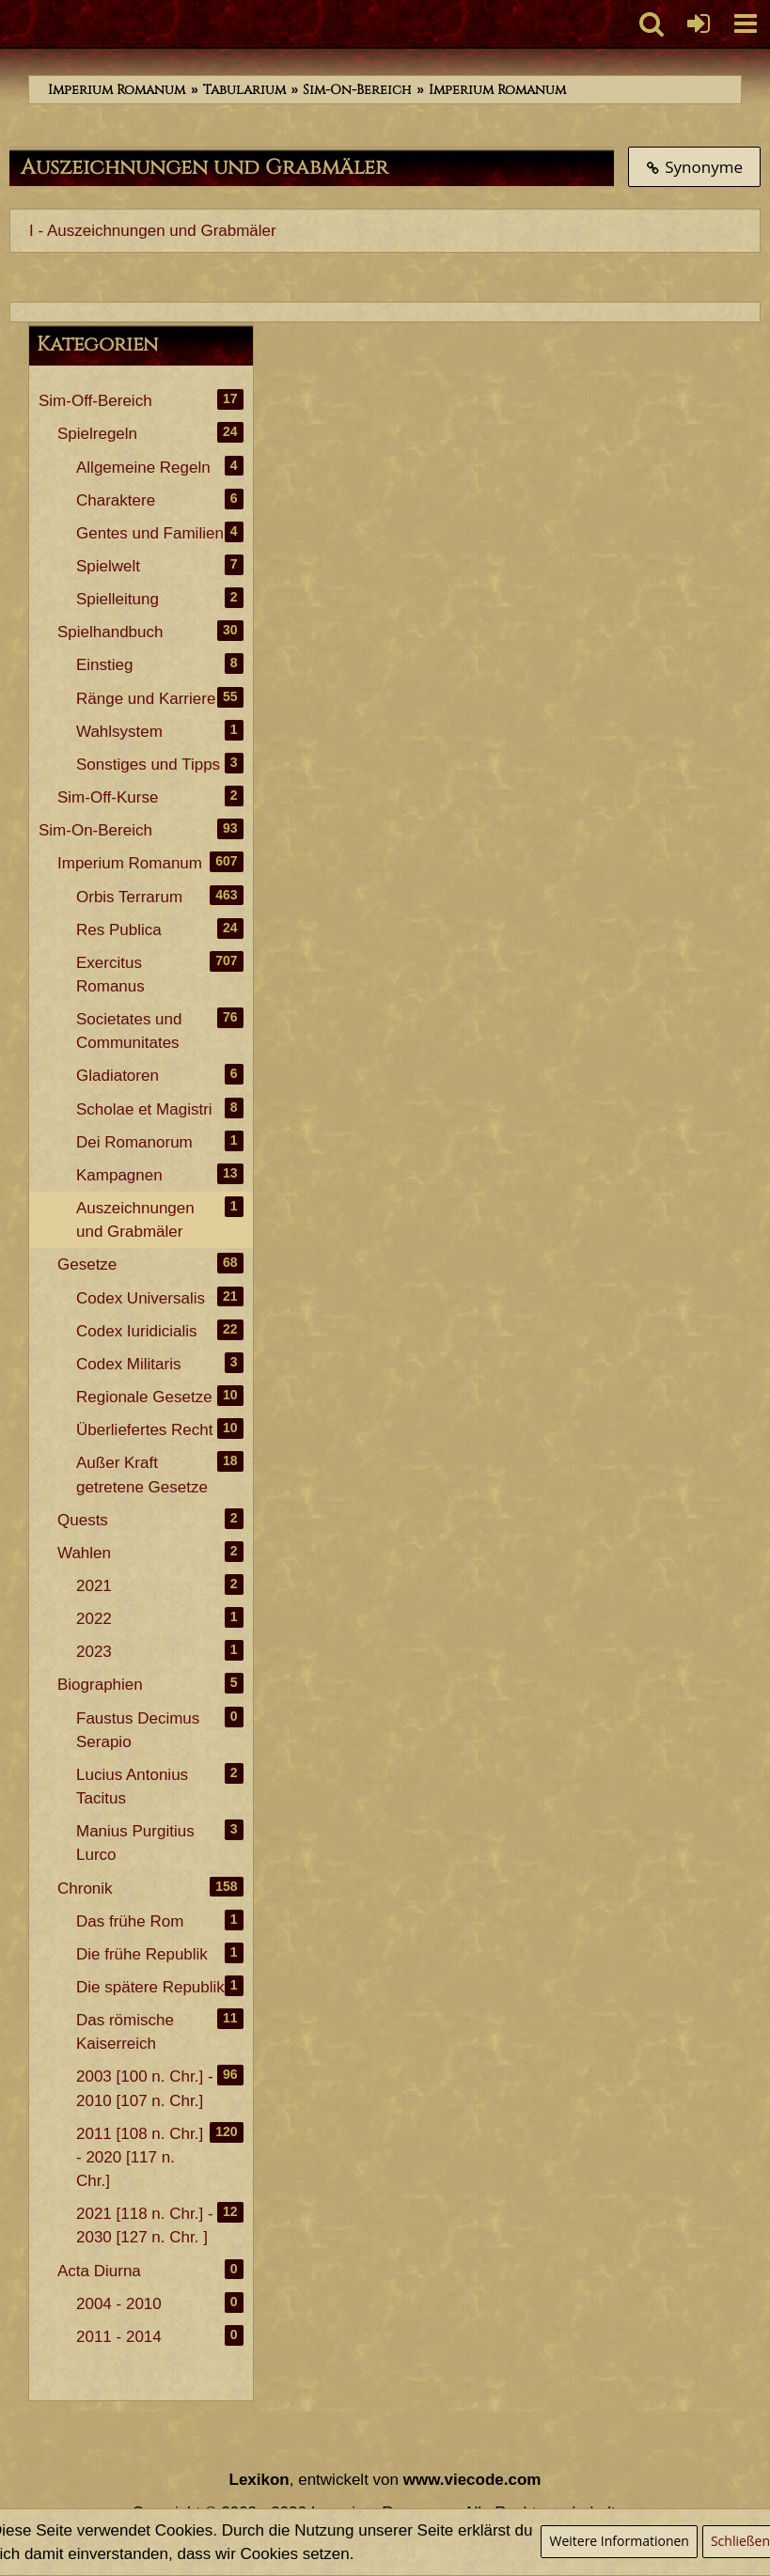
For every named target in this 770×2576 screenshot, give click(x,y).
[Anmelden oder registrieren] (698, 23)
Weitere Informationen (618, 2541)
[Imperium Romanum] (10, 23)
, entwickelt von (385, 2480)
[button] (745, 23)
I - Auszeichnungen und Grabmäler (152, 231)
